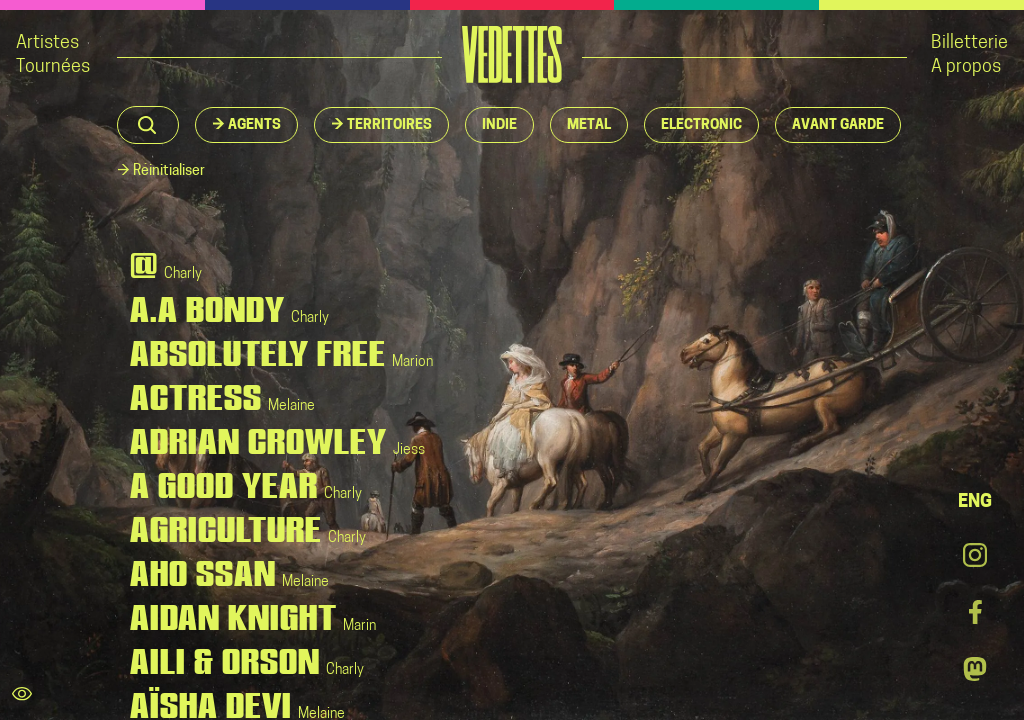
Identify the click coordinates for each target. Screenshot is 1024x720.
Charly (183, 274)
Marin (359, 626)
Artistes (47, 43)
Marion (412, 362)
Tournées (53, 67)
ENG (975, 502)
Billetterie (969, 43)
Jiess (409, 450)
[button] (246, 125)
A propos (966, 67)
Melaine (291, 406)
